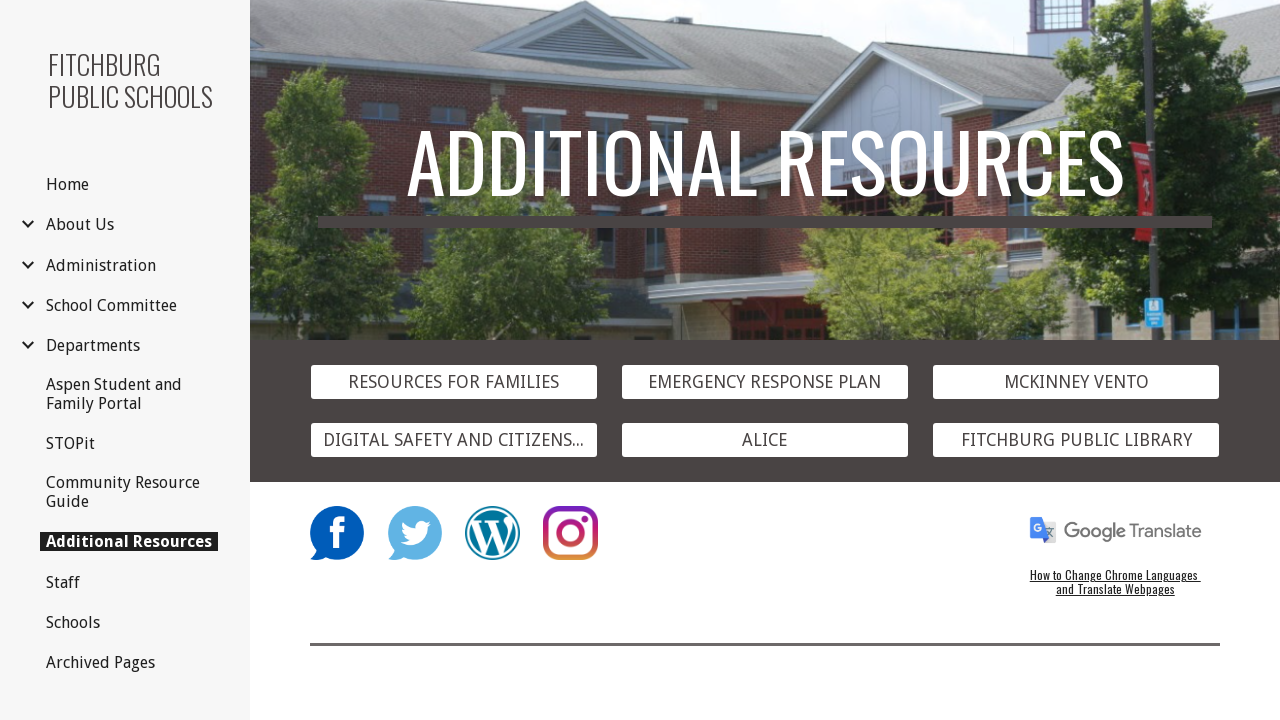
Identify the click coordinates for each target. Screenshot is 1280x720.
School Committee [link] (111, 305)
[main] (765, 170)
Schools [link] (73, 622)
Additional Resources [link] (129, 541)
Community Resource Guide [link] (123, 492)
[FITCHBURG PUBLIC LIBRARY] (1076, 439)
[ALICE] (765, 439)
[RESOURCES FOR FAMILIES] (454, 382)
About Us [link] (80, 224)
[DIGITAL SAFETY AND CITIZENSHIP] (454, 439)
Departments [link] (93, 345)
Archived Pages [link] (100, 662)
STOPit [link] (70, 443)
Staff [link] (63, 582)
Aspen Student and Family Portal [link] (114, 394)
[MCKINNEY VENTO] (1076, 382)
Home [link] (67, 184)
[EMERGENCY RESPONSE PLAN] (765, 382)
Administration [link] (101, 265)
